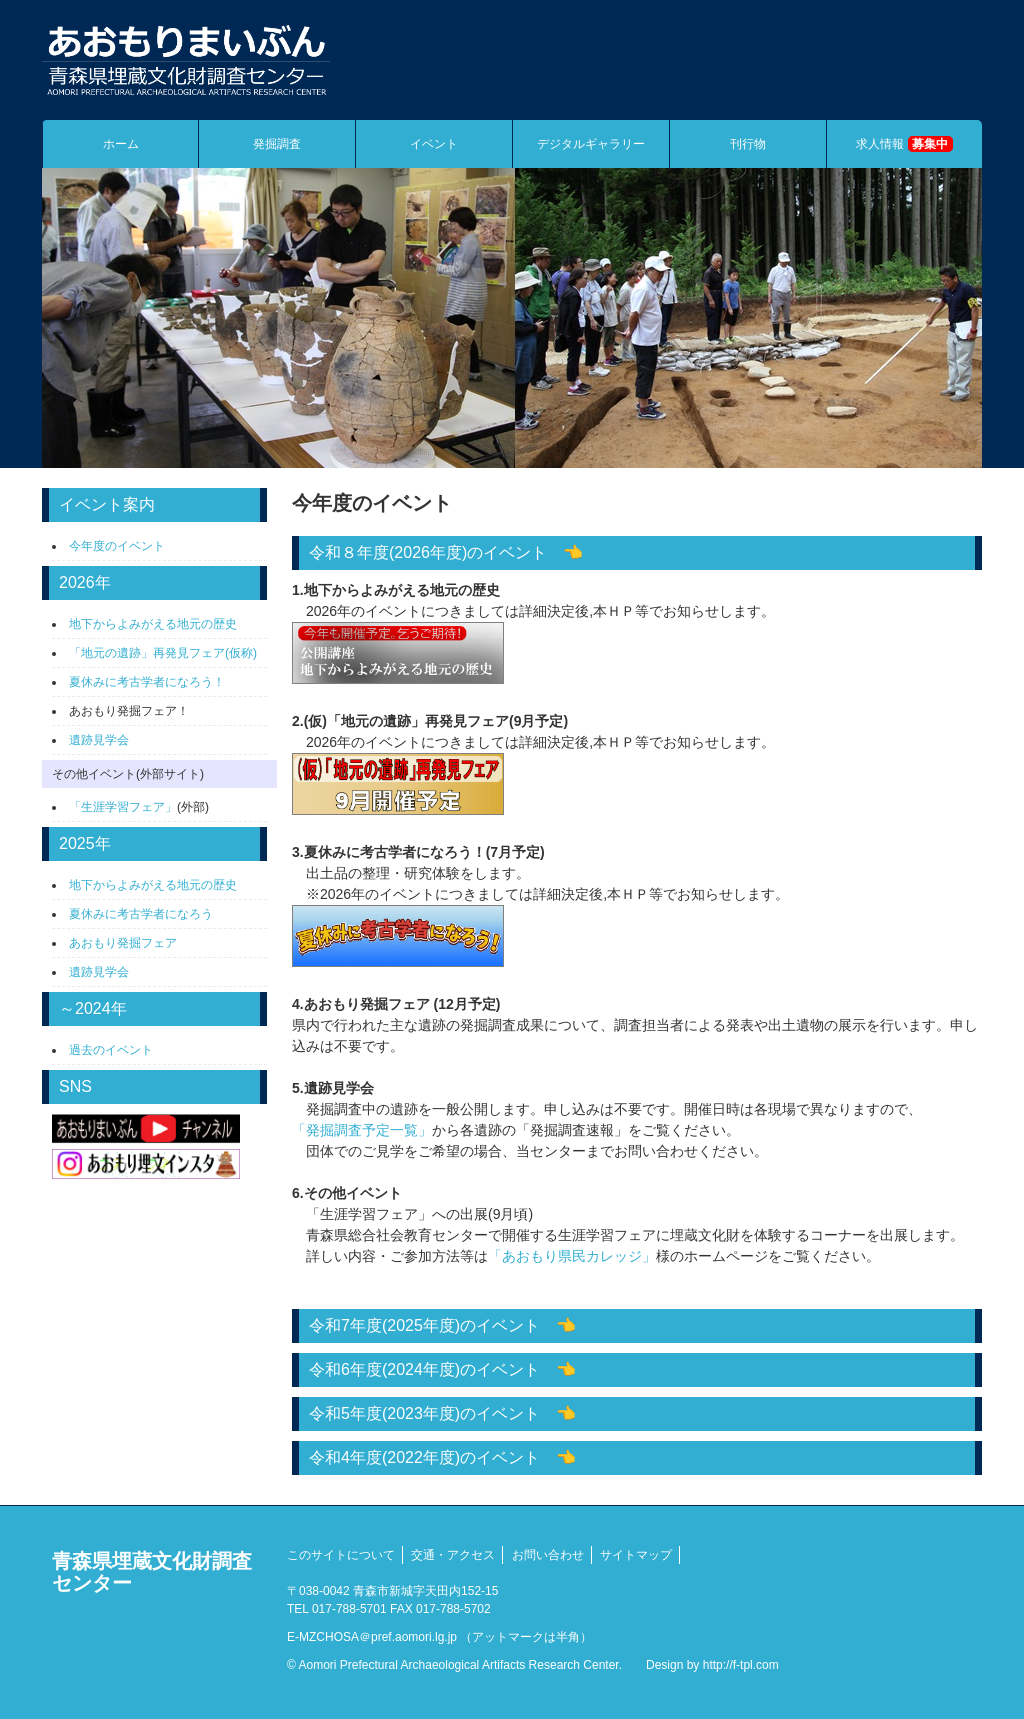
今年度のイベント (117, 546)
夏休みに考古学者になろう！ (147, 682)
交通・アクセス (453, 1555)
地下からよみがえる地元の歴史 (153, 624)
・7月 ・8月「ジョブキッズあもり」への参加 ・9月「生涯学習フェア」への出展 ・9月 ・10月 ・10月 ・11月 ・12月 (637, 1463)
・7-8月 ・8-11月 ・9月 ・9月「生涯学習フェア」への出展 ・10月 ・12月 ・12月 (637, 1331)
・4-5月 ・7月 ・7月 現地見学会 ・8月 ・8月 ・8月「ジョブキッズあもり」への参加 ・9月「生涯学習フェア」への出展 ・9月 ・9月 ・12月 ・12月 (637, 1375)
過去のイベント (111, 1050)
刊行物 (748, 144)
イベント (434, 144)
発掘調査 (277, 144)
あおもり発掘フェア (123, 943)
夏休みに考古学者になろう (141, 914)
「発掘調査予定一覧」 (362, 1130)
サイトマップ (636, 1555)
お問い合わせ (548, 1555)
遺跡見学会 (99, 740)
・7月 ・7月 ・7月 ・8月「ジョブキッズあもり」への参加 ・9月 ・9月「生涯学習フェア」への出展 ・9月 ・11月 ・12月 (637, 1419)
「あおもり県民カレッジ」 (572, 1256)
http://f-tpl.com (741, 1665)
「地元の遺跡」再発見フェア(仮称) (163, 653)
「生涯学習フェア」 (123, 807)
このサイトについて (341, 1555)
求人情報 (904, 144)
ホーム (121, 144)
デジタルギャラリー (591, 144)
